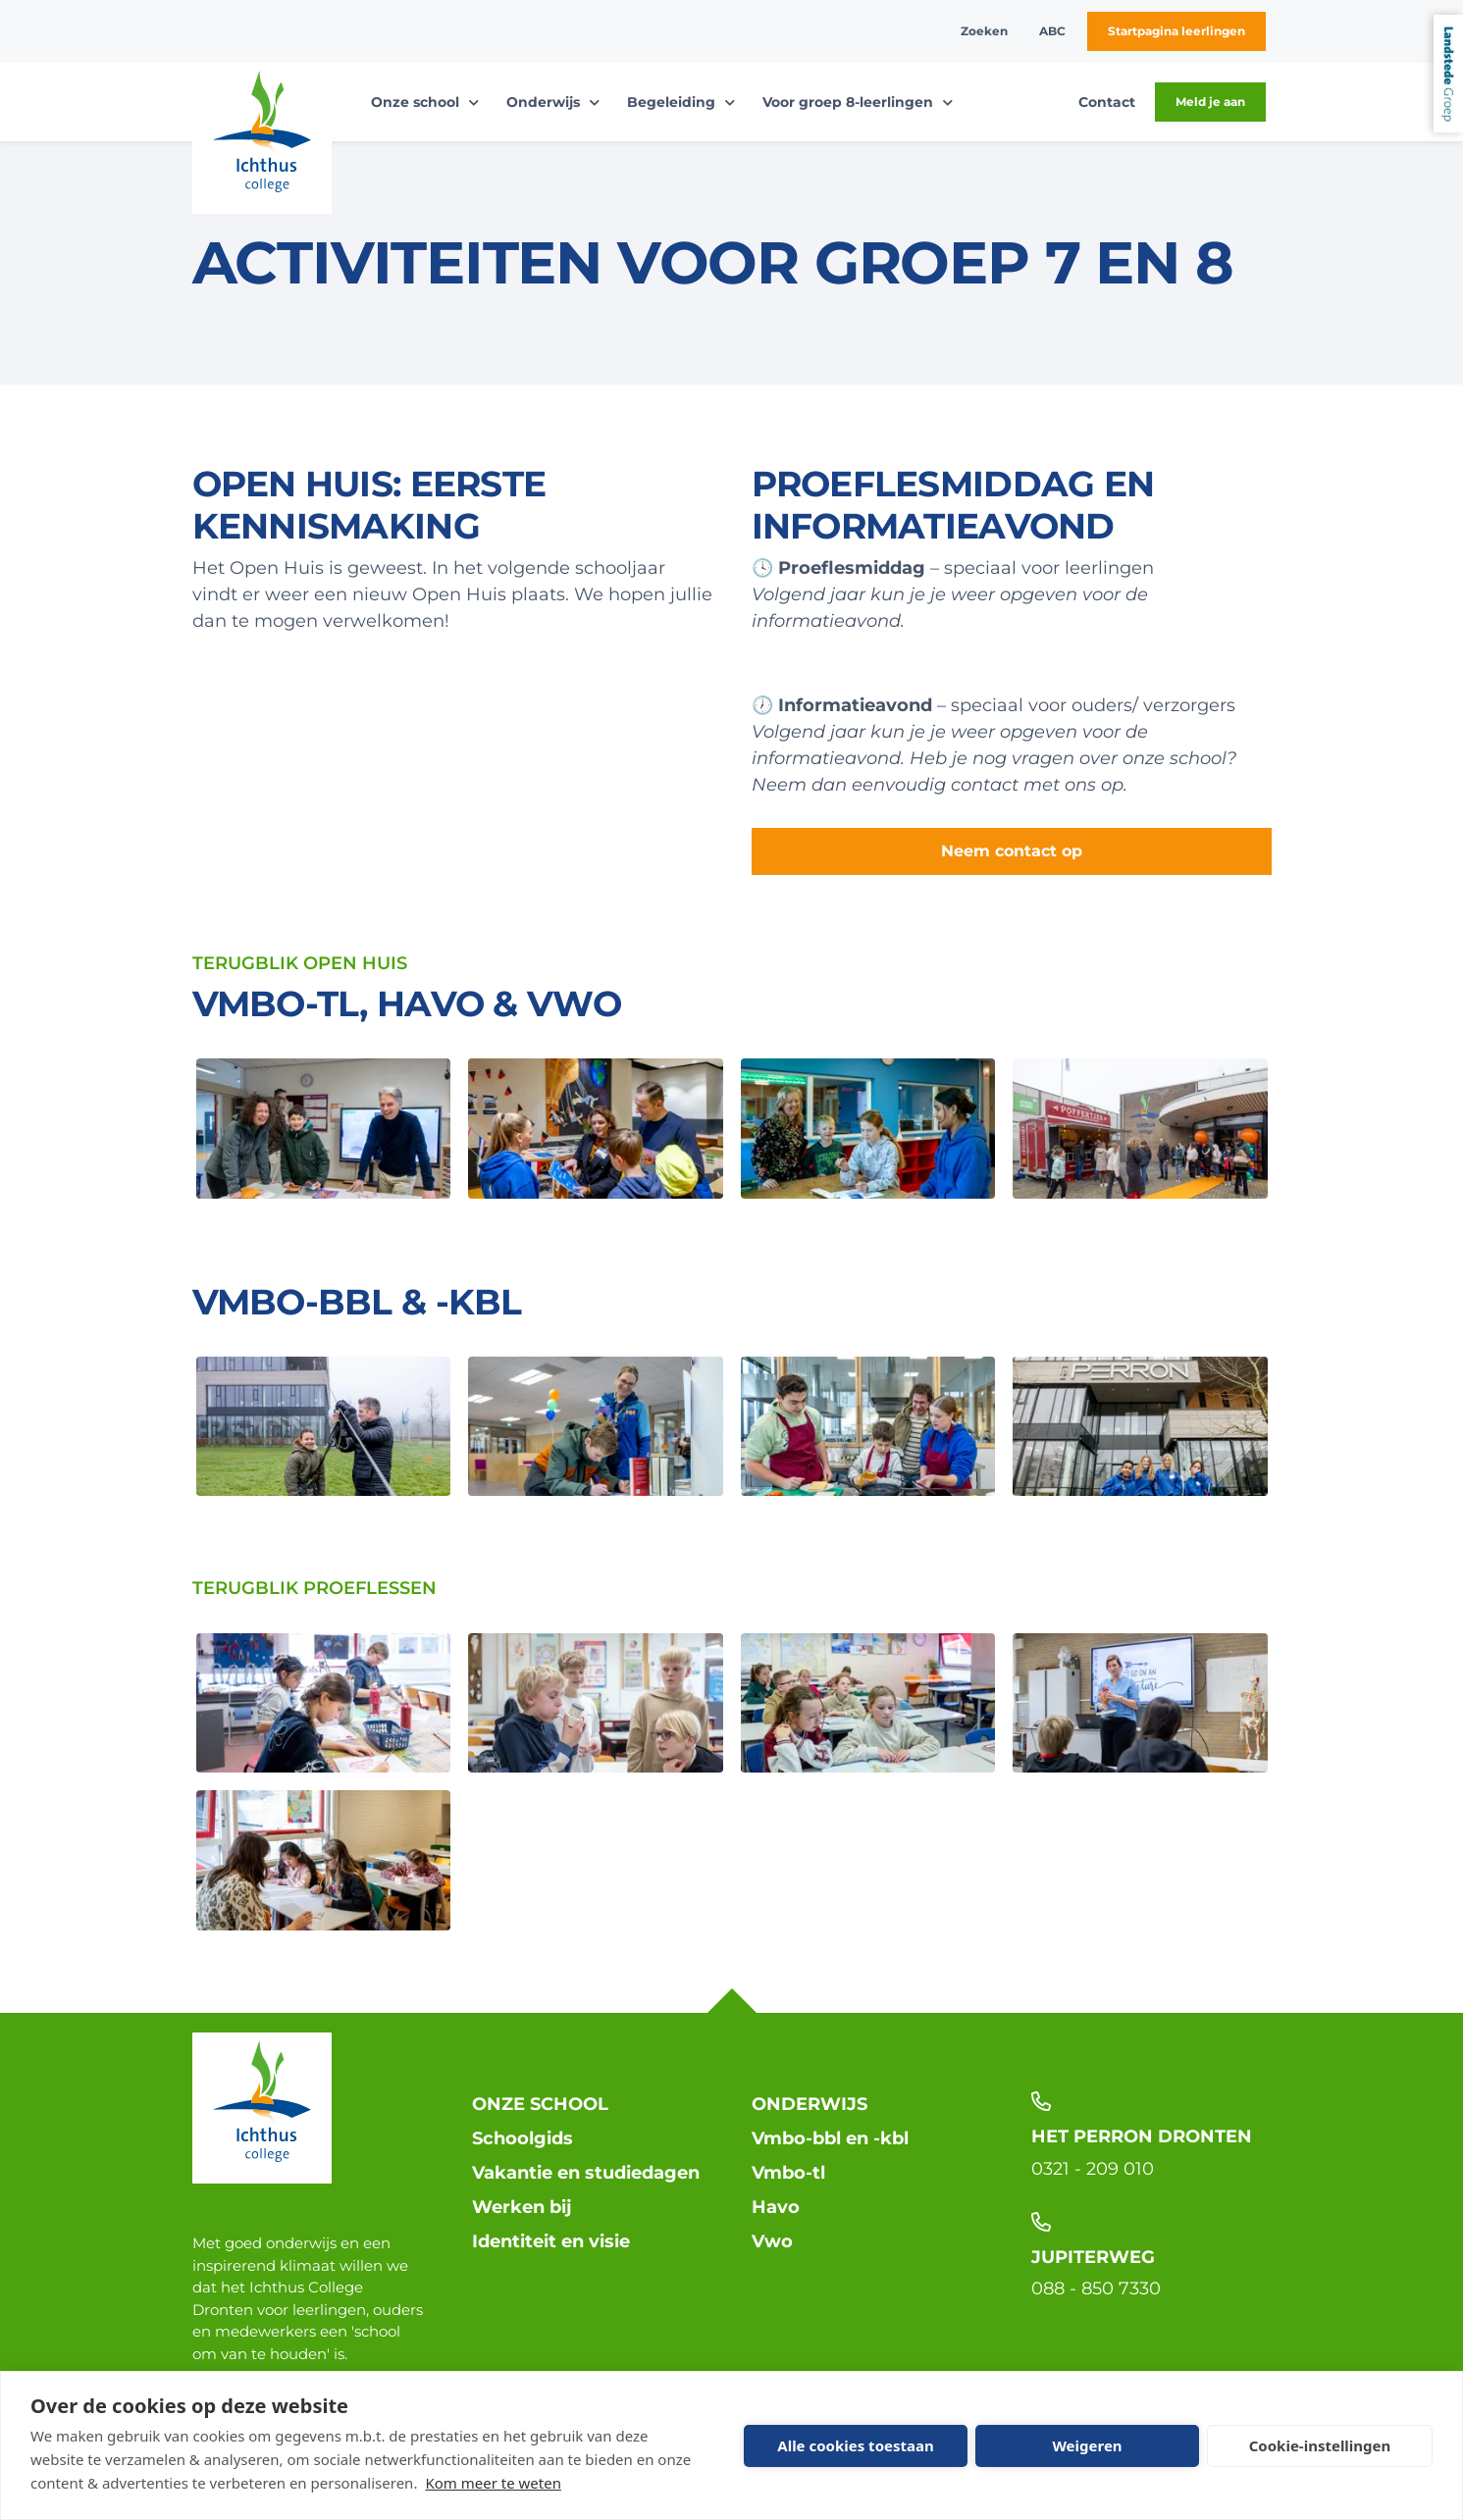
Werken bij (522, 2207)
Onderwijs (809, 2104)
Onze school (540, 2104)
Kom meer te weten (493, 2483)
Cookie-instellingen (1320, 2445)
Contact (1106, 102)
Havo (776, 2207)
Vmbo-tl (788, 2173)
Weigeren (1087, 2445)
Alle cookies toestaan (855, 2445)
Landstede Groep (1448, 73)
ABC (1052, 31)
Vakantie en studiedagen (586, 2173)
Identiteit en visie (551, 2241)
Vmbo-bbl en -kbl (830, 2138)
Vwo (772, 2241)
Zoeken (984, 31)
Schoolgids (522, 2138)
